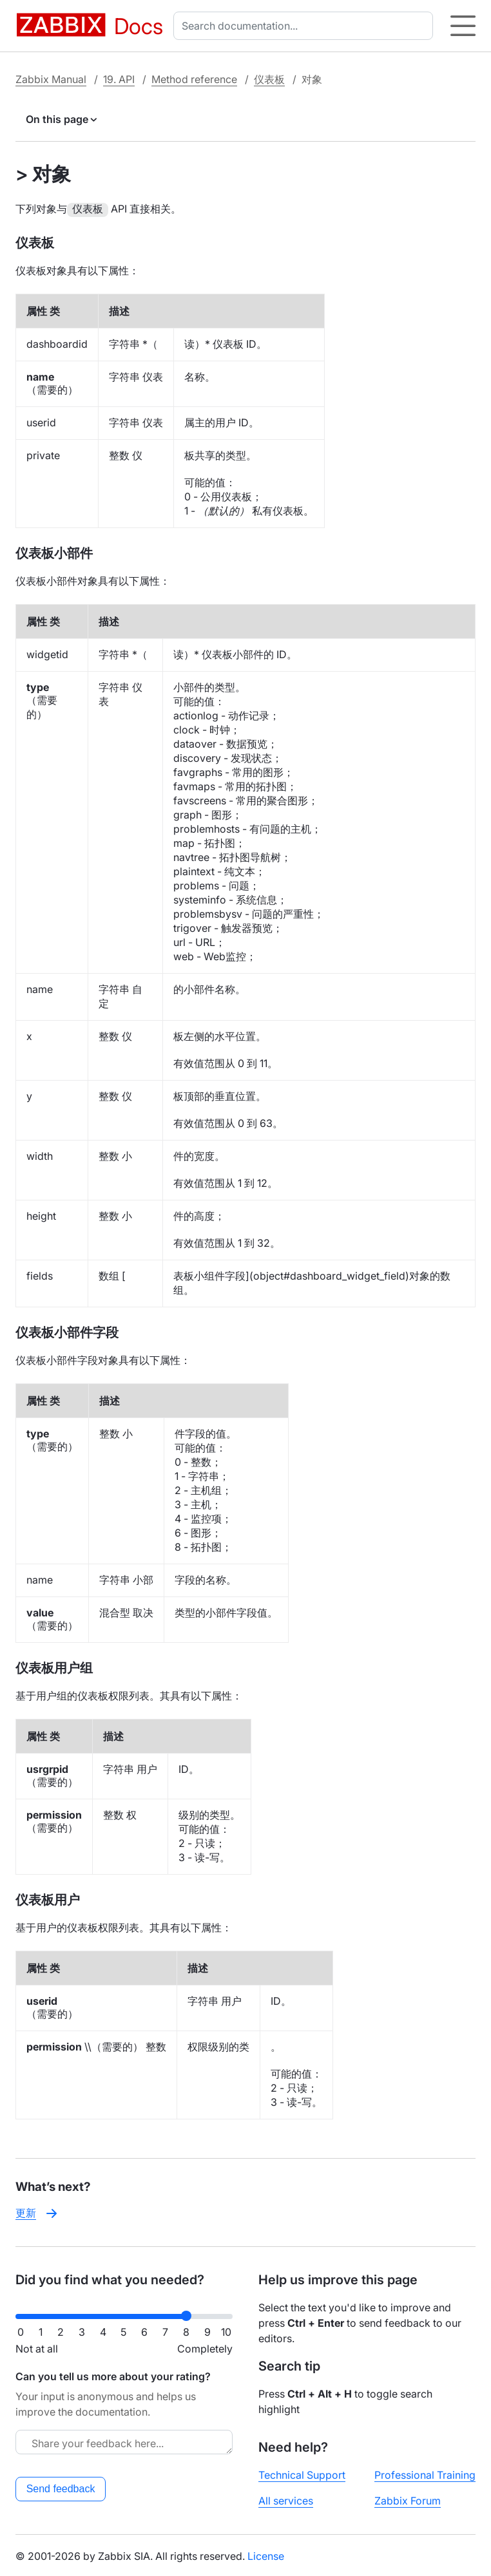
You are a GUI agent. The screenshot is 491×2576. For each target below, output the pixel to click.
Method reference (194, 79)
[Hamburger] (463, 25)
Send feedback (60, 2487)
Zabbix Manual (50, 79)
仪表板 (269, 79)
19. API (119, 79)
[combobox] (305, 26)
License (265, 2554)
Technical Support (301, 2473)
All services (285, 2499)
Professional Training (425, 2473)
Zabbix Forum (407, 2499)
